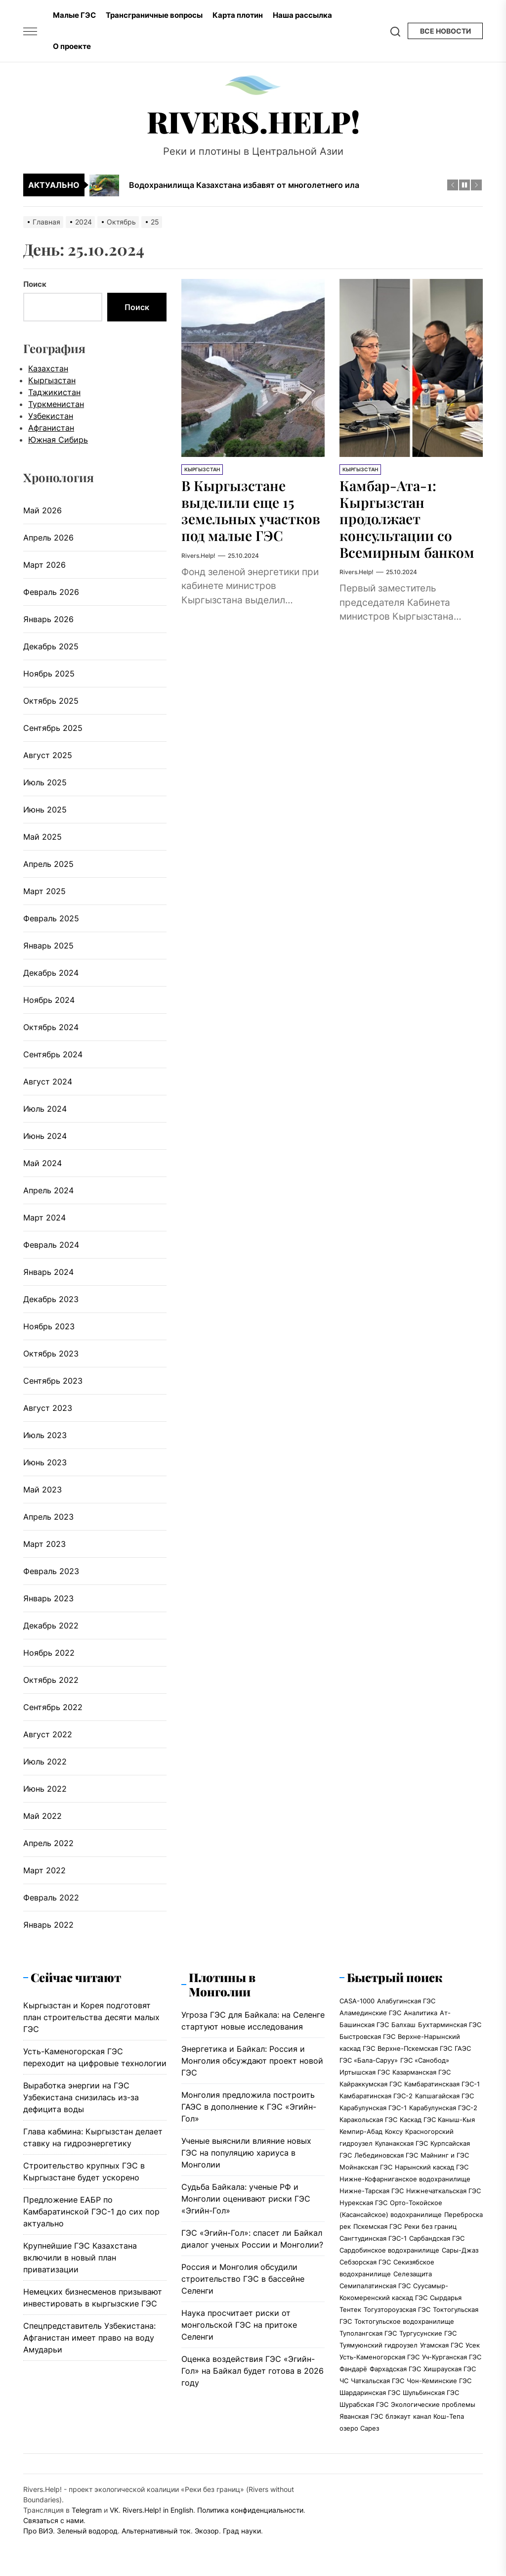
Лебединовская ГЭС (386, 2155)
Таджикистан (54, 392)
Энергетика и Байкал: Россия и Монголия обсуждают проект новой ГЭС (252, 2061)
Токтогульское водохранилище (404, 2321)
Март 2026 (44, 565)
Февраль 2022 (51, 1897)
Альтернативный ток (156, 2531)
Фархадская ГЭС (395, 2369)
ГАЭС (463, 2048)
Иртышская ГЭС (364, 2072)
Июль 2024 (45, 1109)
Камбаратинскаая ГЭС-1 (442, 2084)
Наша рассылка (302, 15)
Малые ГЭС (74, 15)
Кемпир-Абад (360, 2131)
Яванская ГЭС (361, 2416)
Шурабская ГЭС (363, 2404)
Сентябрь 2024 (53, 1054)
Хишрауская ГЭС (449, 2369)
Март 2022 (44, 1870)
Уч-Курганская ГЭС (451, 2357)
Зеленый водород (87, 2531)
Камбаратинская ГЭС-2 (376, 2096)
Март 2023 (44, 1544)
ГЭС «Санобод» (424, 2060)
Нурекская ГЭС (363, 2203)
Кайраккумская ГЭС (370, 2084)
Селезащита (412, 2274)
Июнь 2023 (45, 1462)
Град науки (242, 2531)
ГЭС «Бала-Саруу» (368, 2060)
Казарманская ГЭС (421, 2072)
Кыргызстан (202, 469)
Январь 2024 (48, 1272)
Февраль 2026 (51, 592)
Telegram (87, 2510)
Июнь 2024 (45, 1136)
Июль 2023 (45, 1435)
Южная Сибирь (58, 440)
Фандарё (353, 2369)
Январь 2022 (48, 1925)
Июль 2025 (45, 782)
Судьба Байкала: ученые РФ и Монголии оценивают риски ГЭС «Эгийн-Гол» (245, 2198)
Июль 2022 (45, 1761)
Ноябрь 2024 (49, 1000)
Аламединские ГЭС (370, 2013)
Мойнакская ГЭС (365, 2167)
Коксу (394, 2131)
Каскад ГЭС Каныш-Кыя (437, 2120)
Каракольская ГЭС (368, 2120)
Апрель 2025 (48, 864)
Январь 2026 (48, 619)
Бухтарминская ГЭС (449, 2025)
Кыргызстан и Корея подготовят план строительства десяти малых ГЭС (91, 2017)
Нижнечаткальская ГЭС (443, 2191)
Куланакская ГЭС (401, 2143)
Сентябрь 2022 (53, 1707)
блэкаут (398, 2416)
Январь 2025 (48, 945)
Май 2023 (42, 1489)
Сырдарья (446, 2298)
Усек (472, 2345)
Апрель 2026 (48, 537)
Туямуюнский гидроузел (378, 2345)
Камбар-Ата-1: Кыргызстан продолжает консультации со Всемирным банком (406, 518)
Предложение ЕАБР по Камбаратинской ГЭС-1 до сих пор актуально (91, 2211)
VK (114, 2510)
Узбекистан (50, 416)
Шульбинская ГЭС (431, 2392)
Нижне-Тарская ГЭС (371, 2191)
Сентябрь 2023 (53, 1381)
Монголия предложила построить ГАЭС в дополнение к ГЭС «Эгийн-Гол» (248, 2107)
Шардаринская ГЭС (369, 2392)
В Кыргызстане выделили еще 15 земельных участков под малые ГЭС (250, 510)
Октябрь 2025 (51, 701)
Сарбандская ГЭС (436, 2238)
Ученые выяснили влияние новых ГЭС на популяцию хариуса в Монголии (246, 2152)
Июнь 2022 (45, 1789)
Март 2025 (44, 891)
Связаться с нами (53, 2520)
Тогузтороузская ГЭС (397, 2309)
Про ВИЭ (38, 2531)
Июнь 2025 (45, 809)
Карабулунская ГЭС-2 (443, 2108)
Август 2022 (47, 1734)
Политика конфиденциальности (250, 2510)
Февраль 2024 (51, 1245)
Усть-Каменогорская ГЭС (379, 2357)
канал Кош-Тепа (438, 2416)
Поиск (34, 284)
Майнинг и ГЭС (445, 2155)
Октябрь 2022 (51, 1680)
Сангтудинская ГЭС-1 (373, 2238)
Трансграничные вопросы (154, 15)
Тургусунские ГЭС (428, 2333)
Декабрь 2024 (51, 973)
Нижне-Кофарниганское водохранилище (404, 2179)
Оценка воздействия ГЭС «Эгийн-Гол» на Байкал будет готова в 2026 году (252, 2371)
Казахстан (48, 368)
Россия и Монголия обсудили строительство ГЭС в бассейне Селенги (242, 2279)
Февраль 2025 (51, 918)
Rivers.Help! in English (158, 2510)
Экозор (207, 2531)
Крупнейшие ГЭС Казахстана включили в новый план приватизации (80, 2257)
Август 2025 (47, 755)
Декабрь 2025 (51, 646)
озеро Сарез (359, 2428)
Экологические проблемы (433, 2404)
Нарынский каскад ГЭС (431, 2167)
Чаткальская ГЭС (377, 2381)
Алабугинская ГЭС (406, 2001)
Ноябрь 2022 (49, 1653)
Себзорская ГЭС (365, 2262)
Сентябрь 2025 (53, 728)
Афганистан (51, 428)
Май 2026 (42, 510)
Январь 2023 (48, 1598)
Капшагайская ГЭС (444, 2096)
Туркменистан (56, 404)
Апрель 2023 (48, 1517)
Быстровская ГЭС (367, 2036)
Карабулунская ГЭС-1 (373, 2108)
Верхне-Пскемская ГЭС (415, 2048)
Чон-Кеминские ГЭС (439, 2381)
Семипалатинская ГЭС (375, 2286)
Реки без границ (430, 2226)
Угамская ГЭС (441, 2345)
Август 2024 (47, 1081)
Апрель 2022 (48, 1843)
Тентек (350, 2309)
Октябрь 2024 (51, 1027)
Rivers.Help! (253, 121)
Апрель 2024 (48, 1190)
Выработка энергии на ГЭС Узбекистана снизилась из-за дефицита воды (81, 2097)
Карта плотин (237, 15)
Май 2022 (42, 1816)
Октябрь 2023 (51, 1353)
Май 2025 (42, 837)
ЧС (343, 2381)
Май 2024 (42, 1163)
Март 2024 (44, 1217)
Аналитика (420, 2013)
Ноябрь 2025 (49, 673)
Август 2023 (47, 1408)
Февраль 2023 (51, 1571)
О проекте (72, 46)
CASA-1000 (357, 2001)
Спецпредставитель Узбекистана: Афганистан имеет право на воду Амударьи (89, 2337)
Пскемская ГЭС (377, 2226)
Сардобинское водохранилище (389, 2250)
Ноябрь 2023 (49, 1326)
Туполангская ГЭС (368, 2333)
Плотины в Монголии (222, 1984)
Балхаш (403, 2025)
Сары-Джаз (460, 2250)
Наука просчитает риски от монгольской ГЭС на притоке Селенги (239, 2325)
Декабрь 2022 (51, 1625)
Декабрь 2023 (51, 1299)
